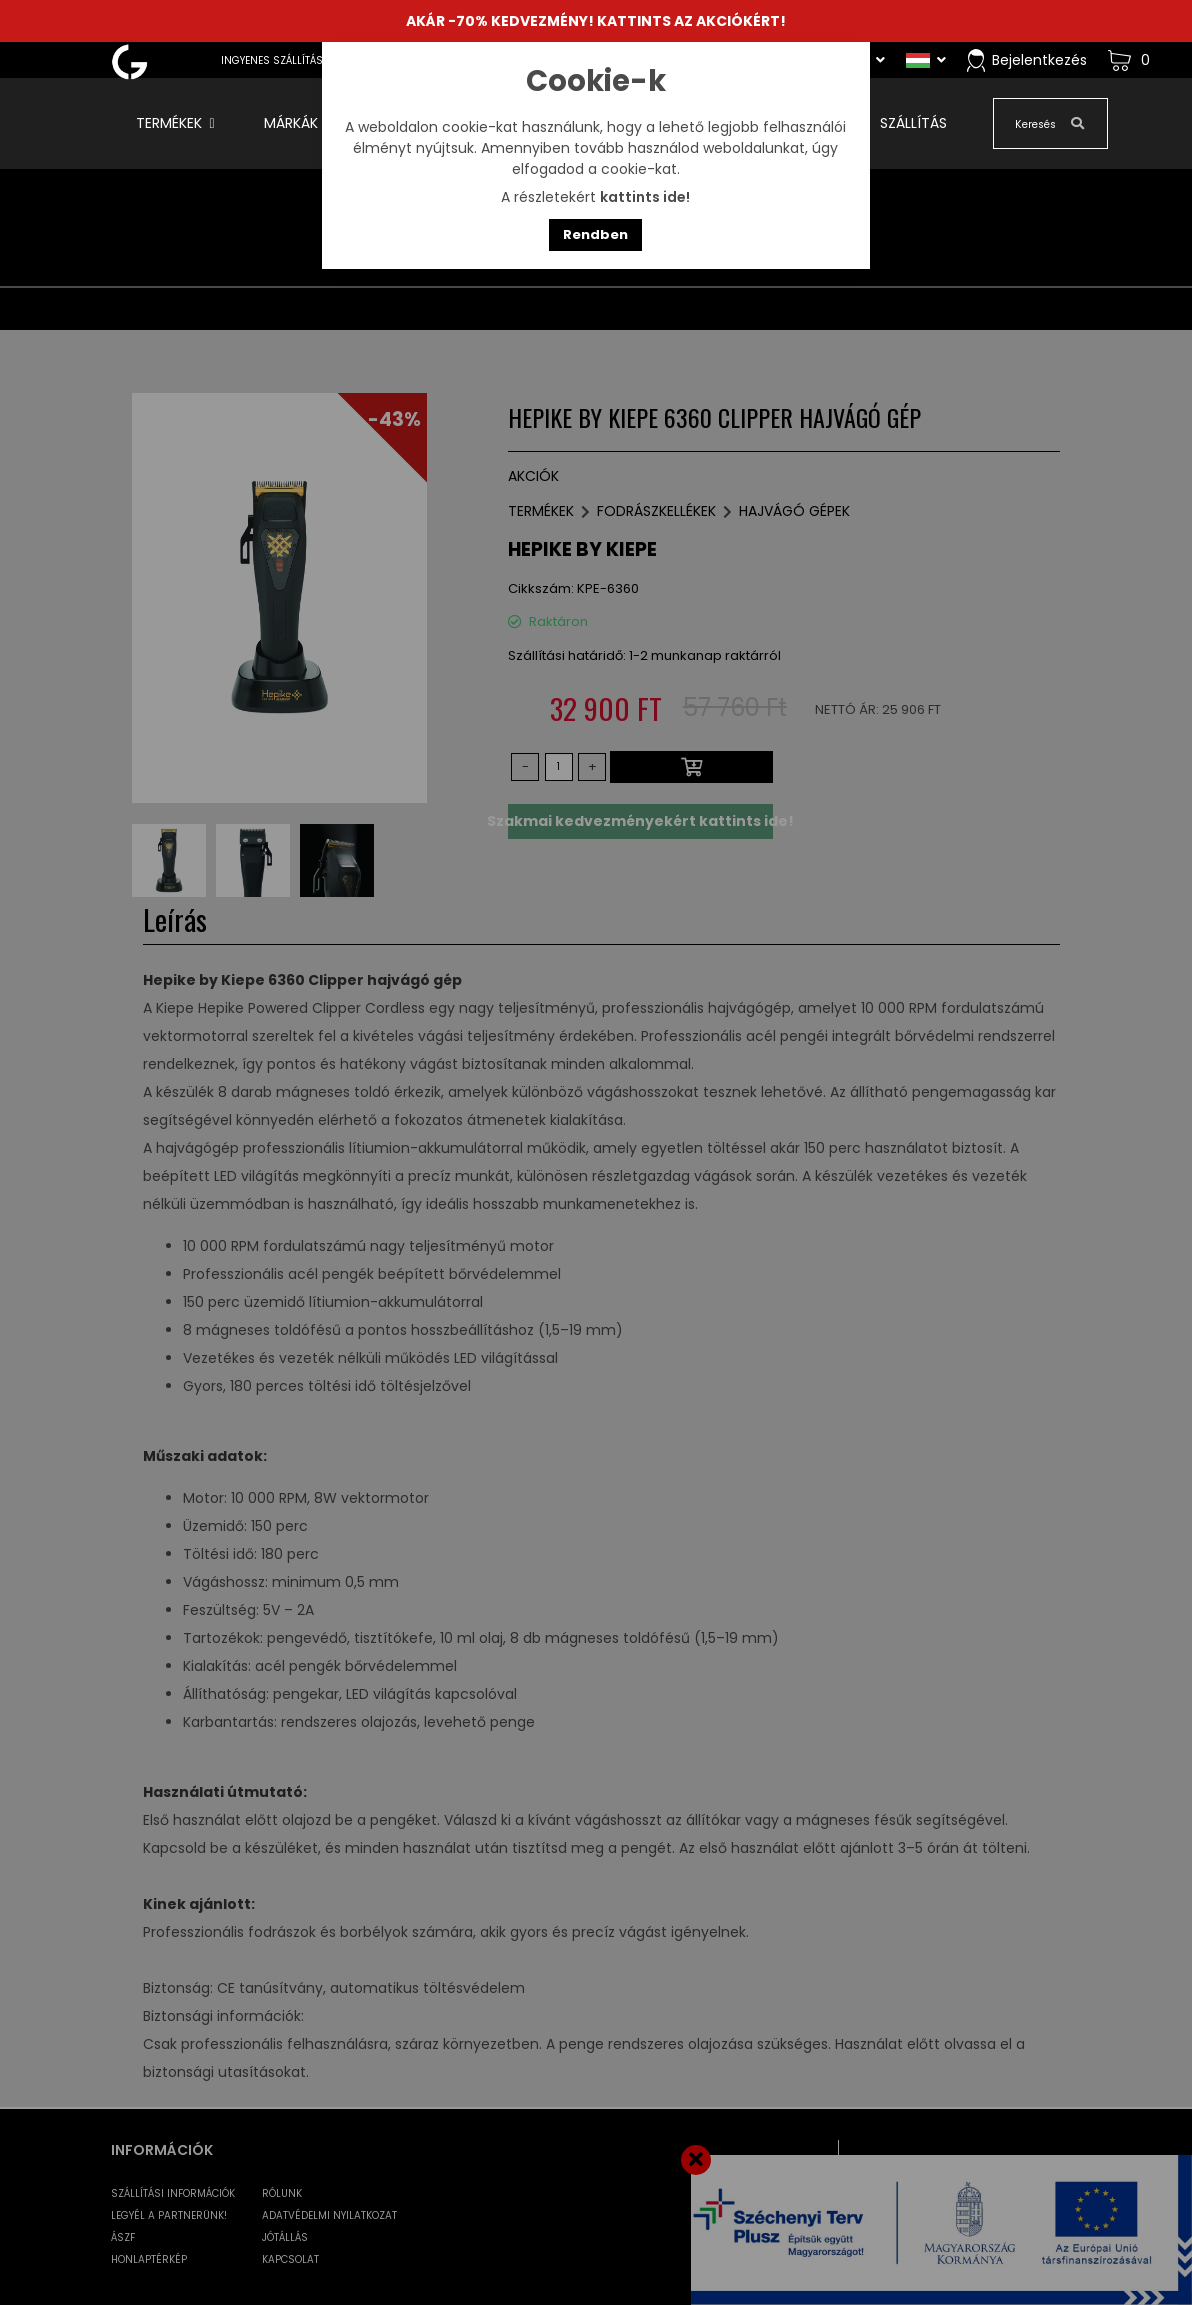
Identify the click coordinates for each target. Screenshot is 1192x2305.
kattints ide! (645, 197)
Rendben (595, 234)
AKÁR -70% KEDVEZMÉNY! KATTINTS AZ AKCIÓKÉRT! (596, 21)
